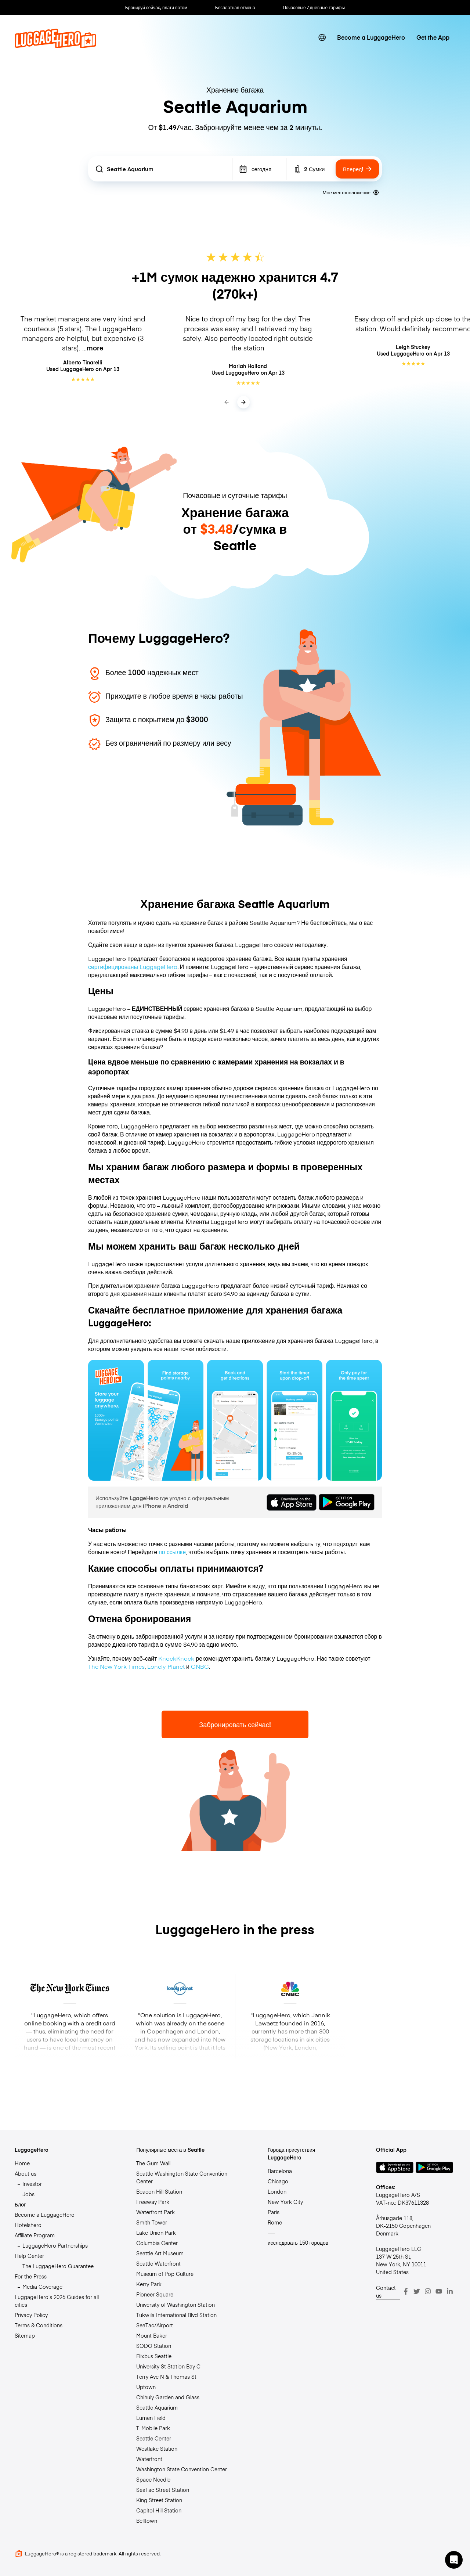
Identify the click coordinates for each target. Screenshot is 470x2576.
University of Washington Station (175, 2304)
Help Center (29, 2255)
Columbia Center (157, 2243)
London (277, 2191)
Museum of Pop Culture (165, 2273)
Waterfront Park (155, 2212)
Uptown (146, 2387)
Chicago (278, 2181)
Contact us (386, 2291)
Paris (273, 2212)
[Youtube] (438, 2291)
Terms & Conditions (38, 2325)
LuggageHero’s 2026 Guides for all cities (57, 2300)
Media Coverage (42, 2286)
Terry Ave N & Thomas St (166, 2376)
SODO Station (153, 2345)
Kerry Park (149, 2284)
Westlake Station (156, 2448)
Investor (32, 2183)
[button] (454, 2560)
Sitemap (25, 2335)
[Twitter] (416, 2291)
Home (22, 2163)
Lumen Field (151, 2417)
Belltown (146, 2520)
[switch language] (322, 38)
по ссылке (172, 1552)
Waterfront (149, 2458)
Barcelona (280, 2171)
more (95, 347)
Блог (20, 2204)
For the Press (31, 2276)
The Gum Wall (153, 2163)
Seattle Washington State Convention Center (181, 2177)
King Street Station (159, 2500)
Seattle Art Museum (160, 2253)
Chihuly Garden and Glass (167, 2397)
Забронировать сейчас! (235, 1724)
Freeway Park (152, 2201)
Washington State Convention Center (181, 2469)
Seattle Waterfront (158, 2263)
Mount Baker (151, 2335)
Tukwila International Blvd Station (176, 2315)
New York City (285, 2201)
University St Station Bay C (168, 2366)
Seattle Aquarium (157, 2407)
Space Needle (153, 2479)
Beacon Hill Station (159, 2191)
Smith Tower (151, 2222)
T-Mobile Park (153, 2428)
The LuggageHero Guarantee (58, 2266)
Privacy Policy (31, 2315)
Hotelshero (28, 2225)
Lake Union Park (156, 2232)
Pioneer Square (154, 2294)
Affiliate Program (35, 2235)
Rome (275, 2222)
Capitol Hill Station (158, 2510)
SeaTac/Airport (154, 2325)
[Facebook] (405, 2291)
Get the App (432, 37)
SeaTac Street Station (162, 2489)
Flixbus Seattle (153, 2356)
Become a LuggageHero (371, 37)
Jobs (28, 2194)
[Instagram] (427, 2291)
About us (25, 2173)
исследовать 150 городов (298, 2242)
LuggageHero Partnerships (55, 2245)
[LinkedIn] (449, 2291)
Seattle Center (153, 2438)
